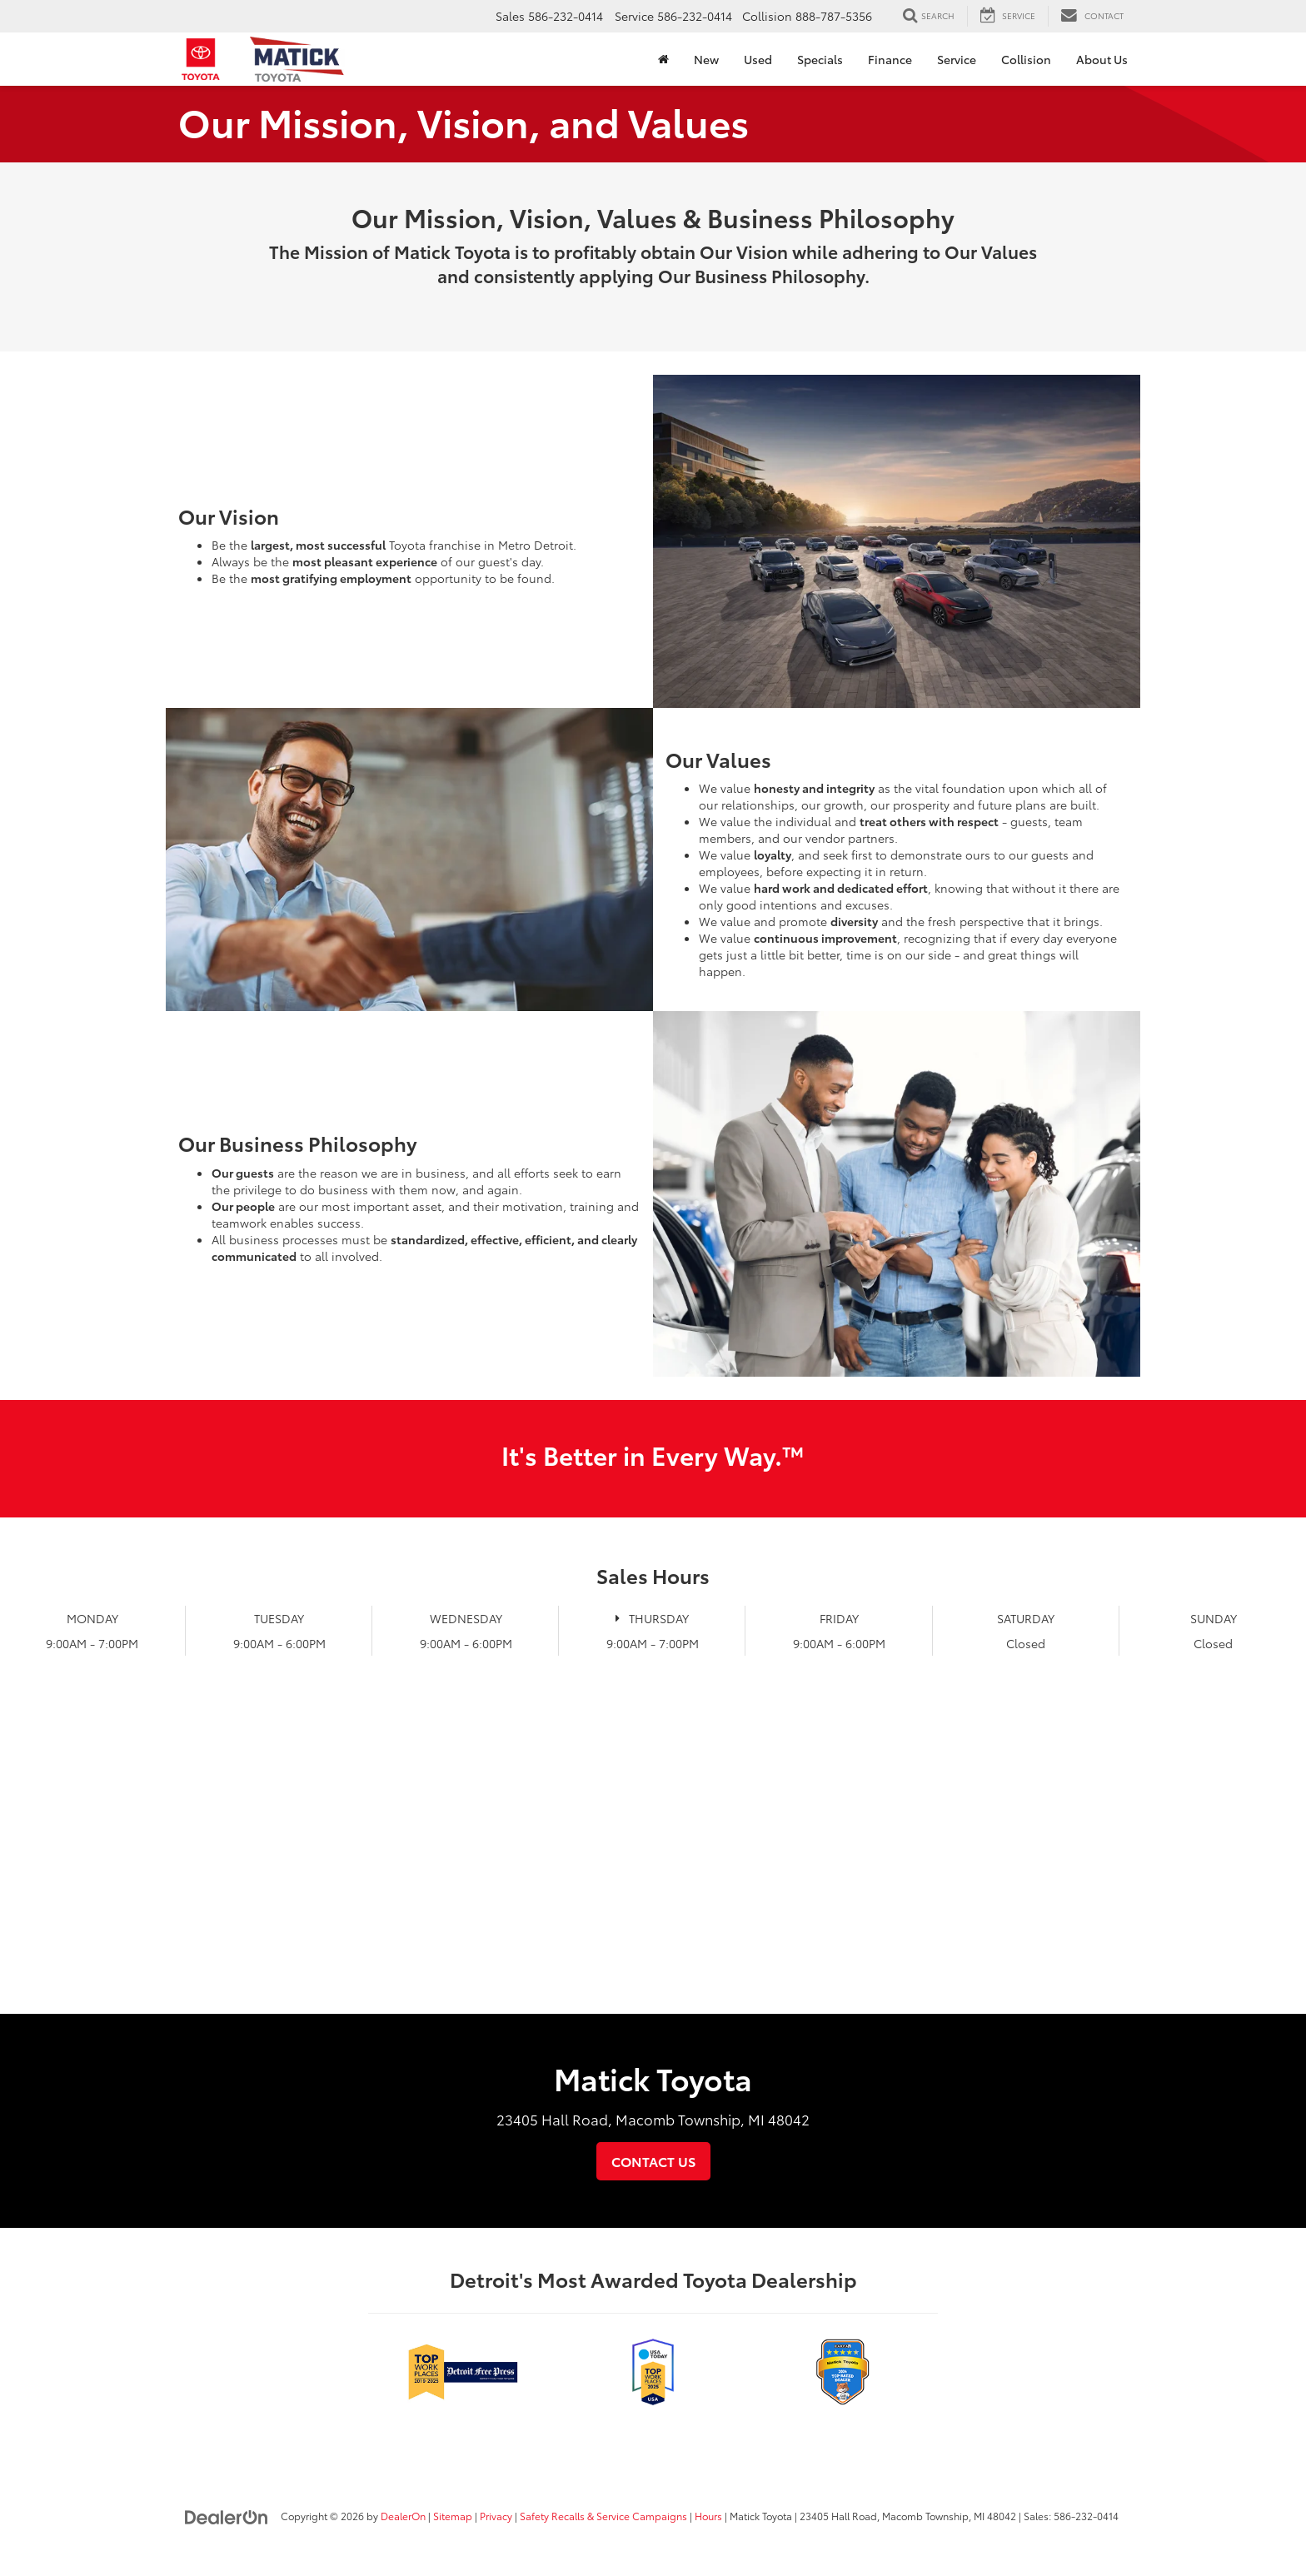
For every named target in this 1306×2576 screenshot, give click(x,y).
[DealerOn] (226, 2515)
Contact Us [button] (653, 2160)
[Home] (663, 59)
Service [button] (956, 59)
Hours (708, 2516)
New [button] (706, 59)
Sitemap (452, 2516)
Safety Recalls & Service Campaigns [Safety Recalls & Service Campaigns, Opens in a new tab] (603, 2516)
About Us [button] (1102, 59)
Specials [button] (820, 59)
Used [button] (758, 59)
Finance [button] (890, 59)
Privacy (496, 2516)
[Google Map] (653, 1864)
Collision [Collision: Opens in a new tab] (1026, 59)
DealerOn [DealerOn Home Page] (403, 2516)
